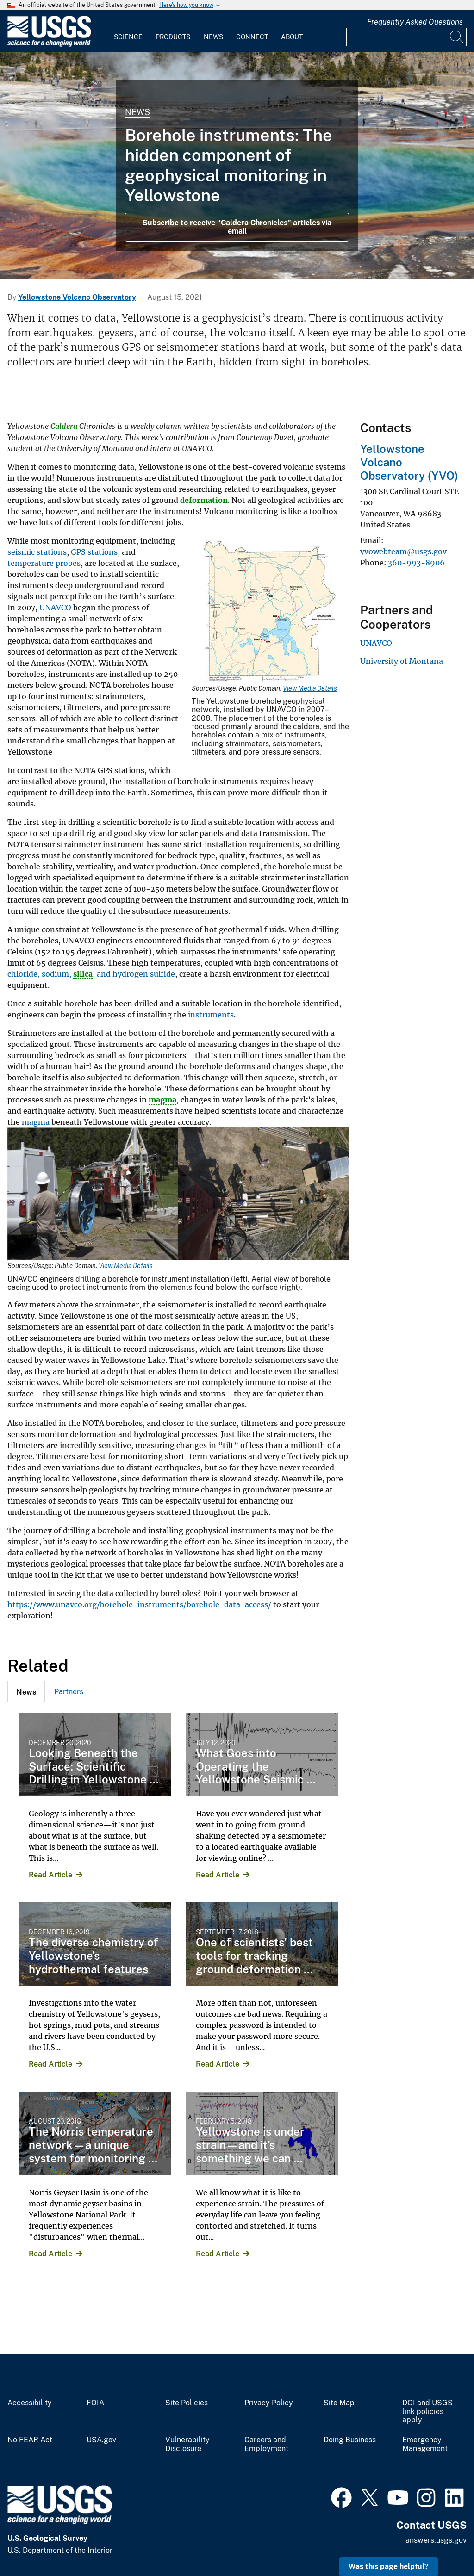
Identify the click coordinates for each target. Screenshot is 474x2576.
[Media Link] (270, 611)
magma (162, 1099)
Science (128, 37)
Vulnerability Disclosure (187, 2444)
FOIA (95, 2403)
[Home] (49, 44)
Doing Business (350, 2440)
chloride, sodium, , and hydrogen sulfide (91, 974)
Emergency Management (425, 2444)
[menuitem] (128, 31)
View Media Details (310, 688)
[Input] (406, 37)
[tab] (26, 1691)
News (213, 37)
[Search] (457, 37)
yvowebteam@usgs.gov (403, 551)
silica (83, 973)
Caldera (63, 426)
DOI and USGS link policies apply (427, 2412)
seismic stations (37, 552)
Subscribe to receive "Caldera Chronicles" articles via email (237, 226)
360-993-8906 (416, 562)
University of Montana (401, 661)
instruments (211, 1014)
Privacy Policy (268, 2403)
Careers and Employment (266, 2444)
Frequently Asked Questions (415, 22)
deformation (204, 500)
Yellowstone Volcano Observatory (77, 297)
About (292, 37)
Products (173, 37)
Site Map (339, 2403)
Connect (252, 37)
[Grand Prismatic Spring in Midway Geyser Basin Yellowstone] (237, 165)
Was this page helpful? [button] (389, 2566)
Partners (68, 1691)
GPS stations (94, 552)
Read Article (50, 1874)
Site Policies (186, 2403)
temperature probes (44, 563)
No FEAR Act (29, 2440)
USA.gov (101, 2440)
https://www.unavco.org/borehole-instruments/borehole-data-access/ (139, 1604)
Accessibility (29, 2403)
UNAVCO (55, 607)
